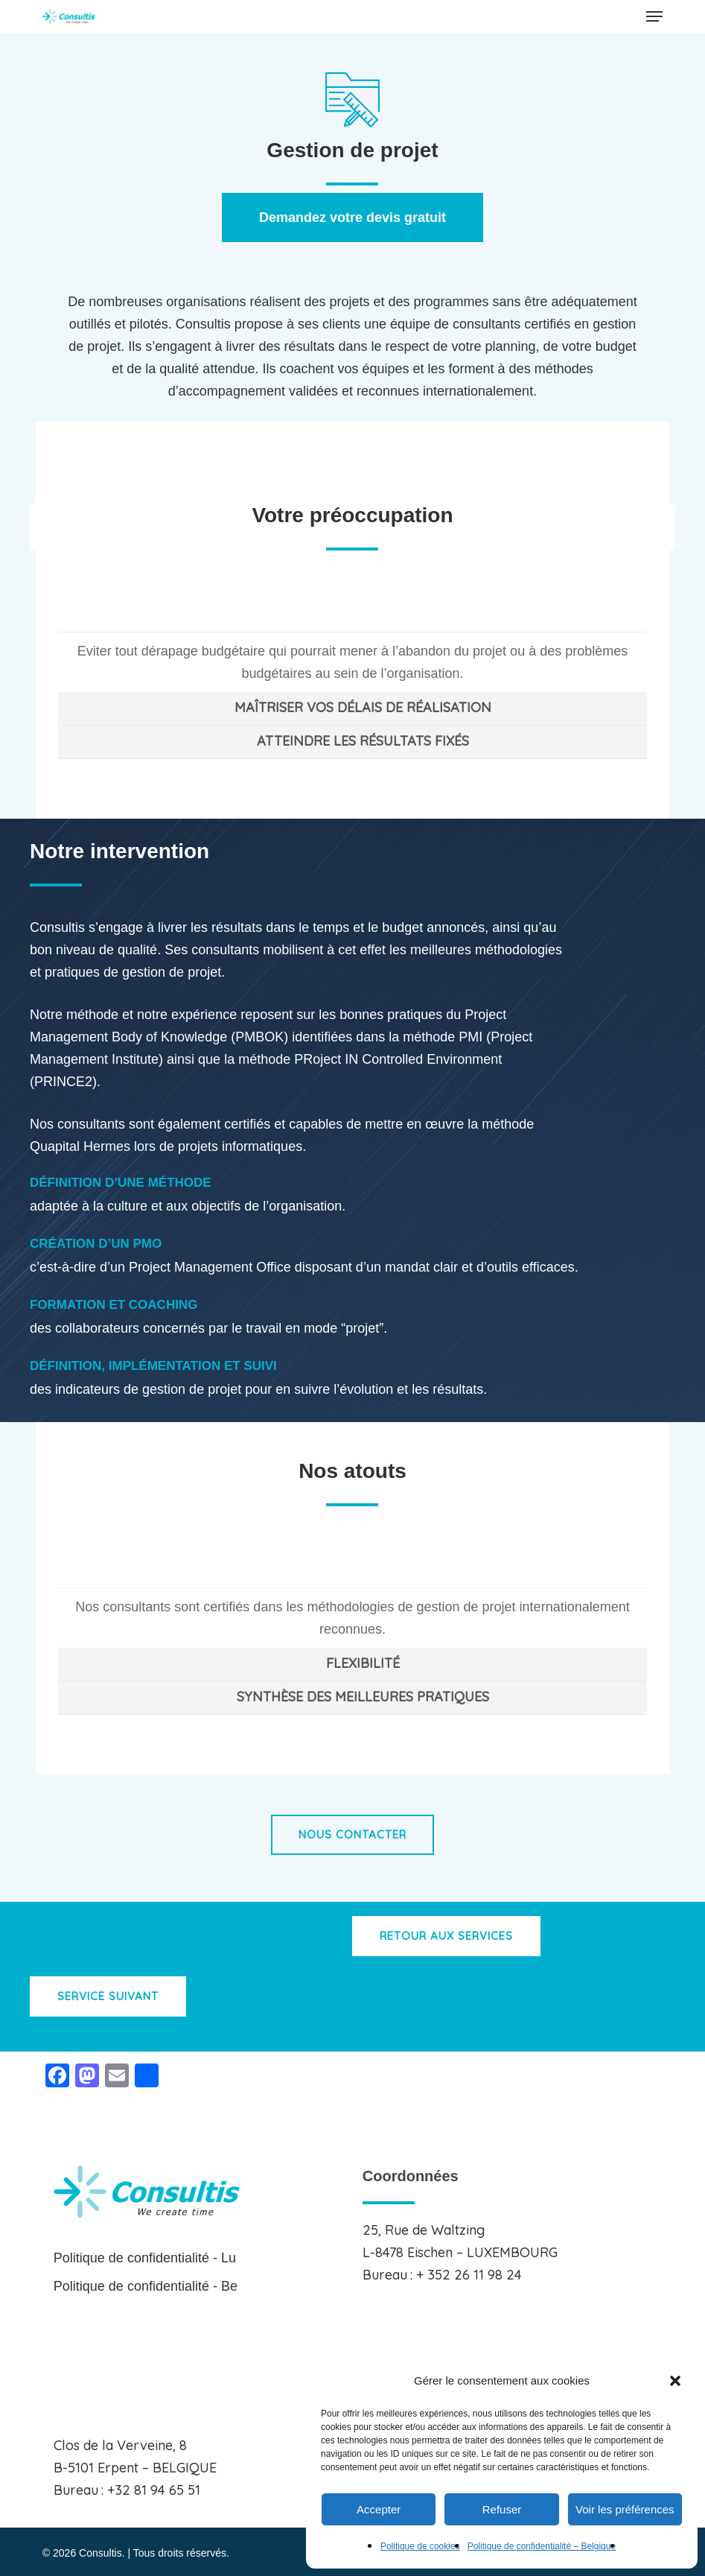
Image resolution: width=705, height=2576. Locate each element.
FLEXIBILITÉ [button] (363, 1663)
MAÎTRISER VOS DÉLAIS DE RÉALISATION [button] (363, 707)
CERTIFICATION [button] (363, 1570)
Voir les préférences (624, 2509)
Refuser (502, 2509)
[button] (675, 2380)
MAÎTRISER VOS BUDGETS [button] (362, 614)
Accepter (379, 2509)
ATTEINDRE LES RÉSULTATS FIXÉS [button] (363, 740)
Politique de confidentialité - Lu (145, 2257)
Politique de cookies (420, 2546)
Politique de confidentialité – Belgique (542, 2546)
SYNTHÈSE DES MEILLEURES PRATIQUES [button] (363, 1696)
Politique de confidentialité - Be (145, 2286)
